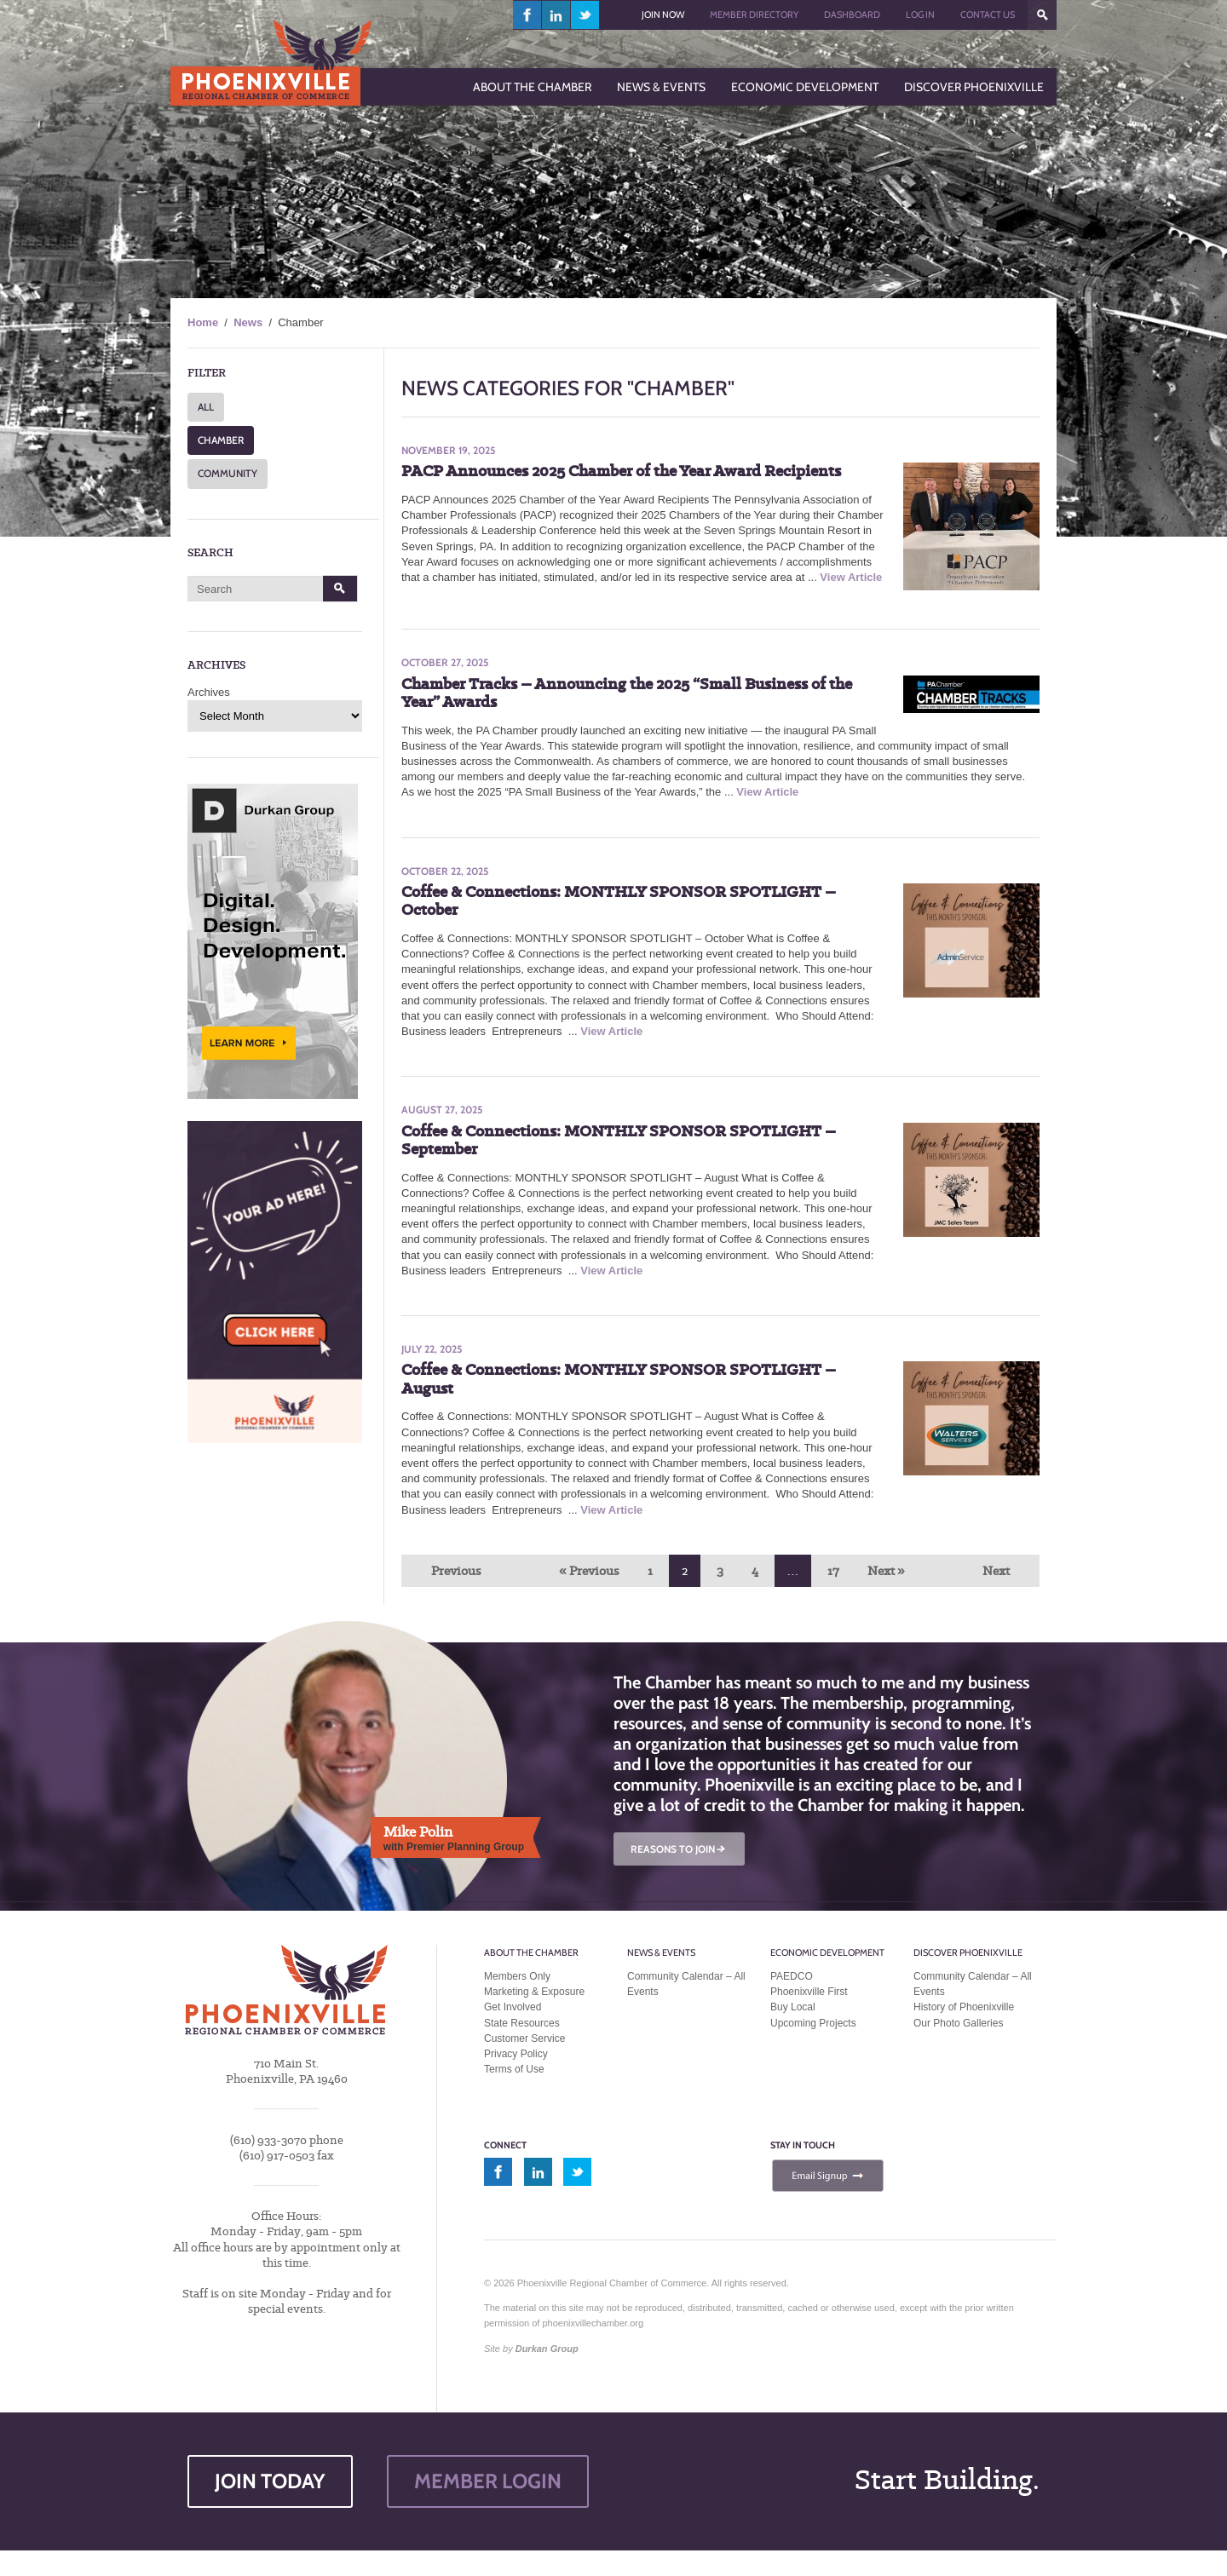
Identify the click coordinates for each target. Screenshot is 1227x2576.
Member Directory (754, 14)
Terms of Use (514, 2069)
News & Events (661, 1952)
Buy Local (792, 2007)
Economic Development (827, 1952)
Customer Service (524, 2038)
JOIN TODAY (270, 2481)
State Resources (522, 2023)
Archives (208, 692)
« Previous (589, 1570)
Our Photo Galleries (958, 2023)
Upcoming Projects (813, 2023)
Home (202, 322)
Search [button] (340, 588)
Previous (456, 1570)
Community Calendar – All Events (686, 1984)
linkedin (556, 15)
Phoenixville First (809, 1992)
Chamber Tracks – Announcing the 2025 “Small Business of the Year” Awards (626, 693)
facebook (527, 15)
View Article (851, 577)
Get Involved (512, 2007)
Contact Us (987, 14)
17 (833, 1570)
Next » (886, 1570)
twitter (585, 15)
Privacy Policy (516, 2054)
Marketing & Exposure (534, 1992)
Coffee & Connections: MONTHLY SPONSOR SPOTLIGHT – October (618, 901)
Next (996, 1570)
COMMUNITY (227, 473)
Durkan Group (547, 2348)
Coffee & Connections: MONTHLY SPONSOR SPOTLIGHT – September (618, 1140)
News (247, 322)
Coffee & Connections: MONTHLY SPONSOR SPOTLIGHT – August (618, 1379)
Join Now (663, 14)
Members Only (517, 1976)
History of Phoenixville (963, 2007)
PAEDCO (791, 1976)
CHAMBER (221, 440)
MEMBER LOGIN (488, 2481)
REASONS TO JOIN (679, 1849)
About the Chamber (531, 1952)
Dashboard (852, 14)
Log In (920, 14)
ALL (206, 406)
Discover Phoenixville (967, 1952)
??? (1042, 15)
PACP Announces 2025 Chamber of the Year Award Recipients (621, 470)
